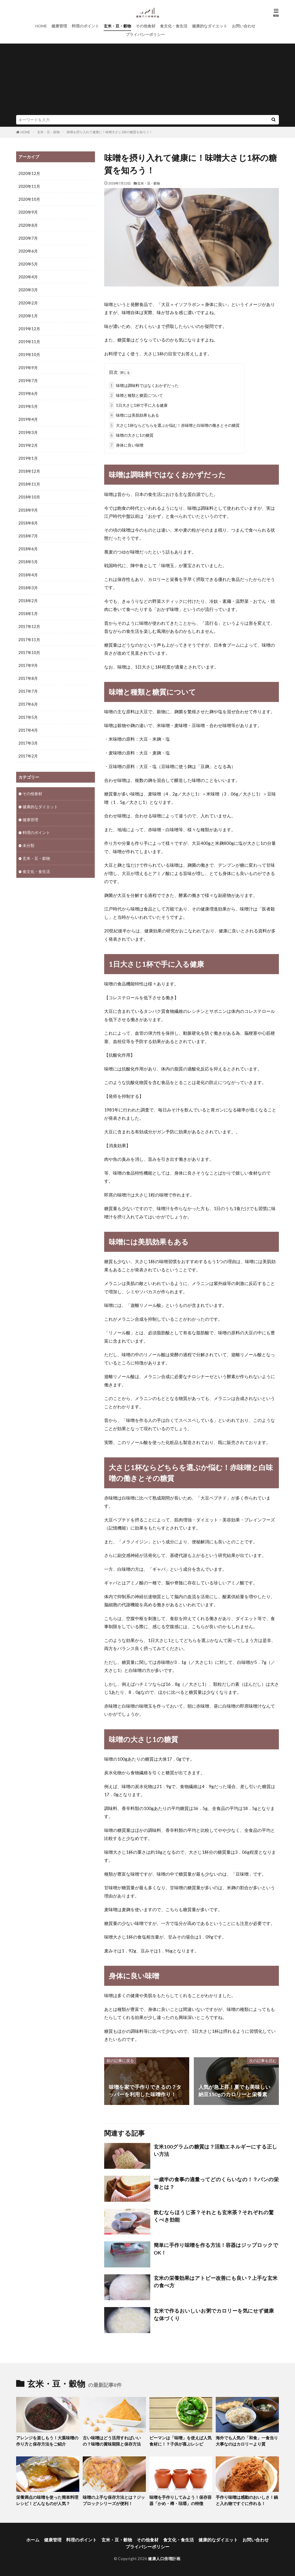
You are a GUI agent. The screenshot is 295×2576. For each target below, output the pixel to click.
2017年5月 (28, 717)
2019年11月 (29, 341)
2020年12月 (29, 173)
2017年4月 (28, 730)
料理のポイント (85, 26)
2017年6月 (28, 704)
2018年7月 (28, 535)
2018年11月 (29, 484)
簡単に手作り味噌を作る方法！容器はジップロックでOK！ (216, 2248)
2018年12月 (29, 471)
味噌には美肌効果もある (134, 415)
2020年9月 (28, 212)
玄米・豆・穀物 (117, 26)
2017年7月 (28, 691)
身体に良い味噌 (126, 445)
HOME (41, 26)
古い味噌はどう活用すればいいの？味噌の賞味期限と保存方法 (112, 2440)
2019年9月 (28, 367)
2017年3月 (28, 743)
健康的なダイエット (209, 26)
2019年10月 (29, 354)
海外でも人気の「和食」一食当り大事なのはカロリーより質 (247, 2440)
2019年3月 (28, 432)
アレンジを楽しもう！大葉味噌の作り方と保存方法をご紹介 (47, 2440)
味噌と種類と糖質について (136, 395)
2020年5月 (28, 264)
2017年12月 (29, 626)
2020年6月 (28, 251)
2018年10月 (29, 497)
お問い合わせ (243, 26)
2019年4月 (28, 419)
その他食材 (145, 26)
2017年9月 (28, 665)
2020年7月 (28, 238)
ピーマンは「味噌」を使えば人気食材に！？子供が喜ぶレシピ (180, 2440)
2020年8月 (28, 225)
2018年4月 (28, 574)
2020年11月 (29, 186)
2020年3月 (28, 289)
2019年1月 (28, 458)
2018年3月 (28, 587)
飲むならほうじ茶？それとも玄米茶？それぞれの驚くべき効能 (214, 2216)
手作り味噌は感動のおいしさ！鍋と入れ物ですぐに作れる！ (247, 2500)
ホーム (32, 2539)
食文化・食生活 (173, 26)
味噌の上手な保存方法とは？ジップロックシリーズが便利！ (114, 2500)
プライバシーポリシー (145, 34)
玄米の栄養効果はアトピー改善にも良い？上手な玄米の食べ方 (215, 2281)
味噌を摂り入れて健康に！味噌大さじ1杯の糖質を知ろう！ (109, 132)
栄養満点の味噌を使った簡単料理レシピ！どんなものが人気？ (47, 2500)
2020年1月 (28, 315)
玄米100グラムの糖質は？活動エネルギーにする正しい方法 (215, 2150)
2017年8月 (28, 678)
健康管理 (59, 26)
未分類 (28, 845)
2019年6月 (28, 393)
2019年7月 (28, 380)
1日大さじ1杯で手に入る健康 (138, 405)
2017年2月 (28, 756)
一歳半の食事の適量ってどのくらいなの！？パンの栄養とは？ (216, 2183)
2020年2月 (28, 303)
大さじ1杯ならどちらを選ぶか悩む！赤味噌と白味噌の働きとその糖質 (174, 425)
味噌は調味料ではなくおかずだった (144, 385)
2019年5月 (28, 406)
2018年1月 (28, 613)
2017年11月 (29, 639)
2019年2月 (28, 445)
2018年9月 (28, 510)
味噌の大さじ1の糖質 (131, 435)
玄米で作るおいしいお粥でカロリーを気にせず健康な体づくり (214, 2314)
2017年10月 (29, 652)
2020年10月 (29, 199)
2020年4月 (28, 276)
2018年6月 (28, 548)
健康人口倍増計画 (164, 2558)
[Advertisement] (147, 80)
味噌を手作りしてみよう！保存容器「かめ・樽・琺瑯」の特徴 (180, 2500)
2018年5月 (28, 561)
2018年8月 (28, 523)
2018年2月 (28, 600)
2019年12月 (29, 328)
